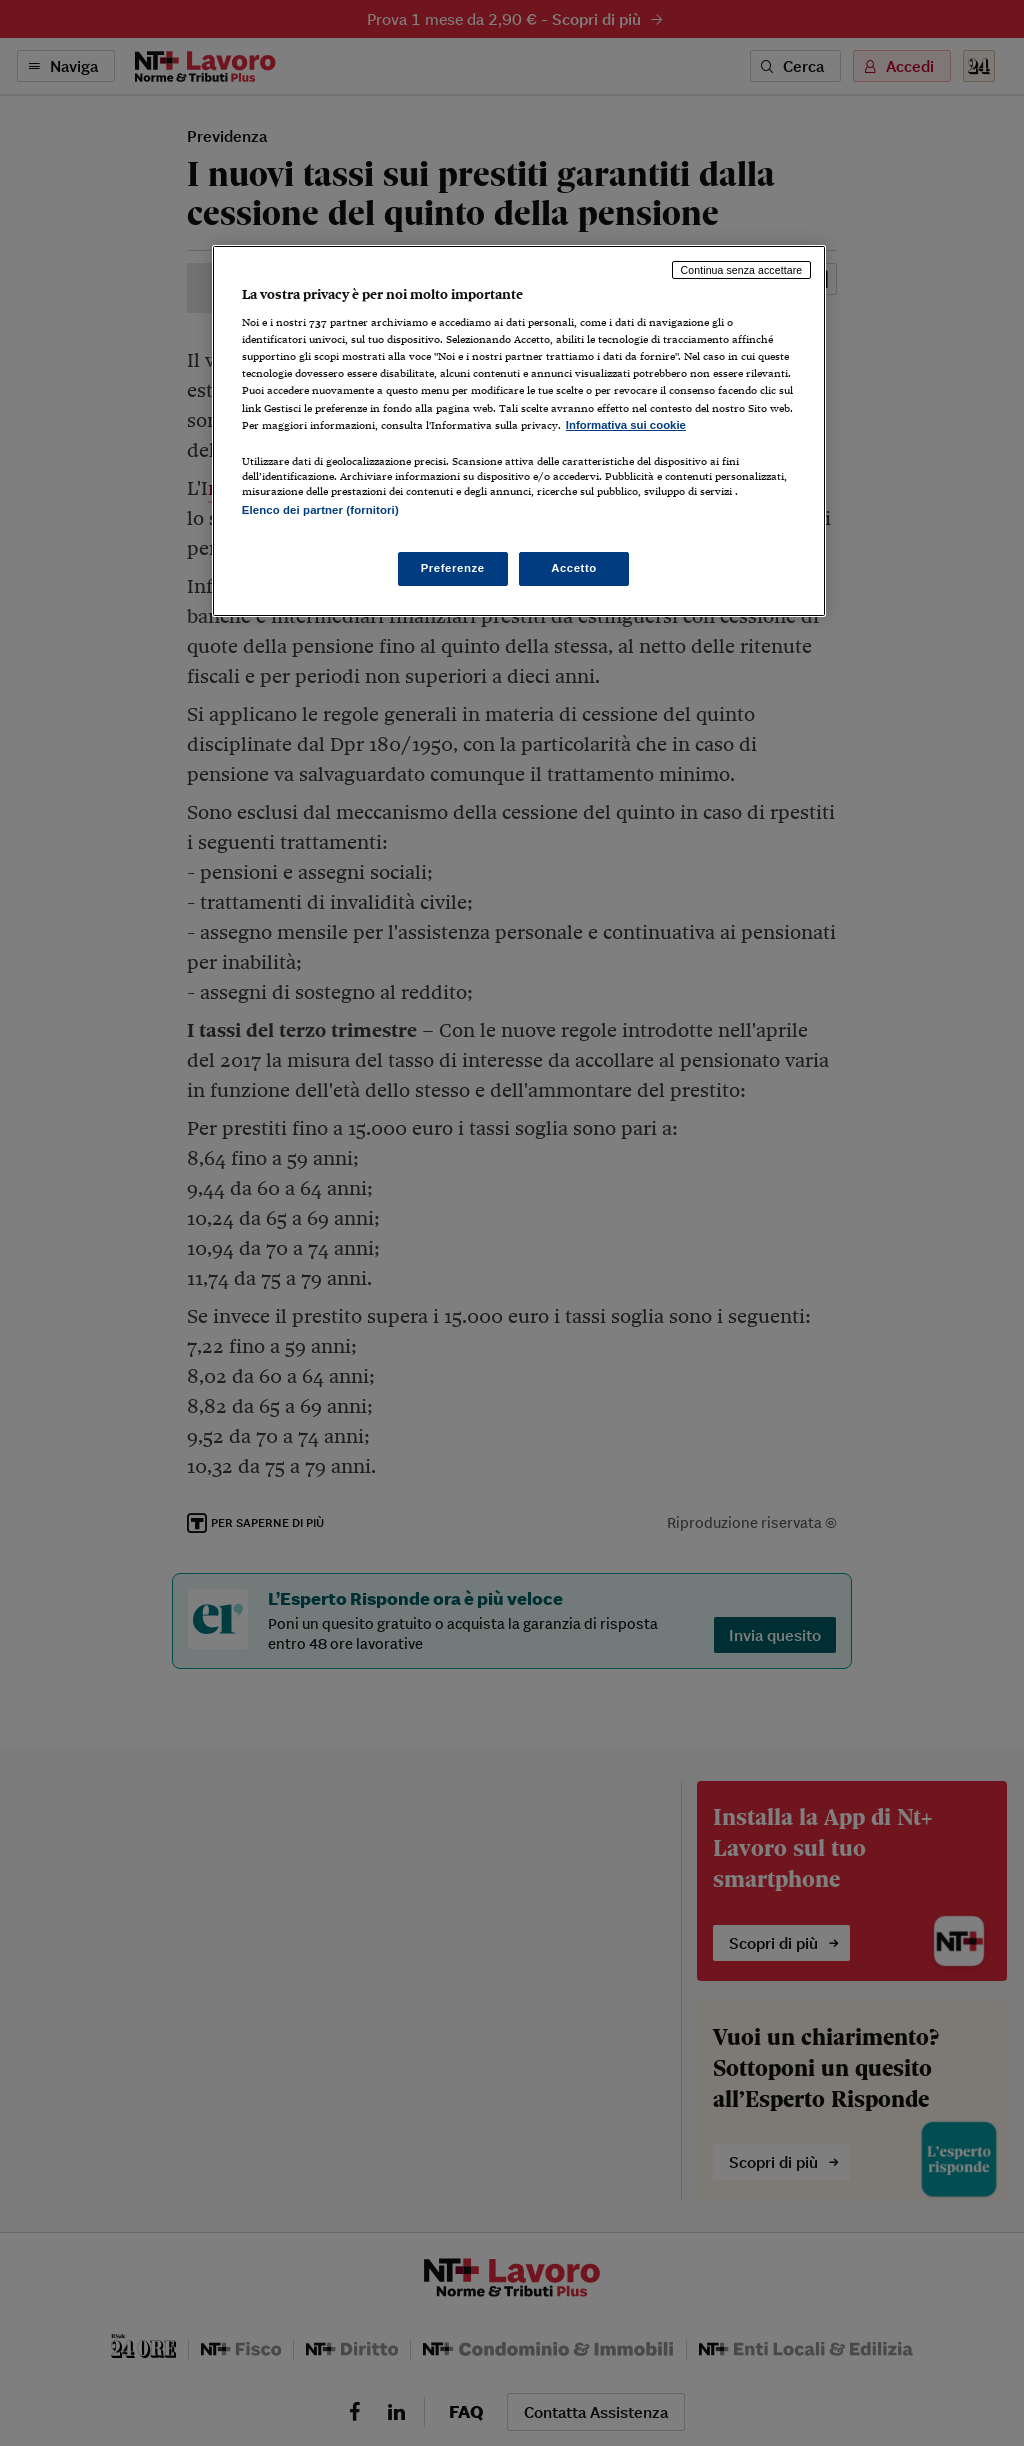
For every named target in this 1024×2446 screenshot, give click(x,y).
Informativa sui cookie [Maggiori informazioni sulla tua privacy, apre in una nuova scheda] (626, 425)
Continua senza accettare (742, 270)
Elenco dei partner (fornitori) (320, 510)
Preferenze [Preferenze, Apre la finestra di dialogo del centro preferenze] (453, 568)
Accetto (574, 568)
